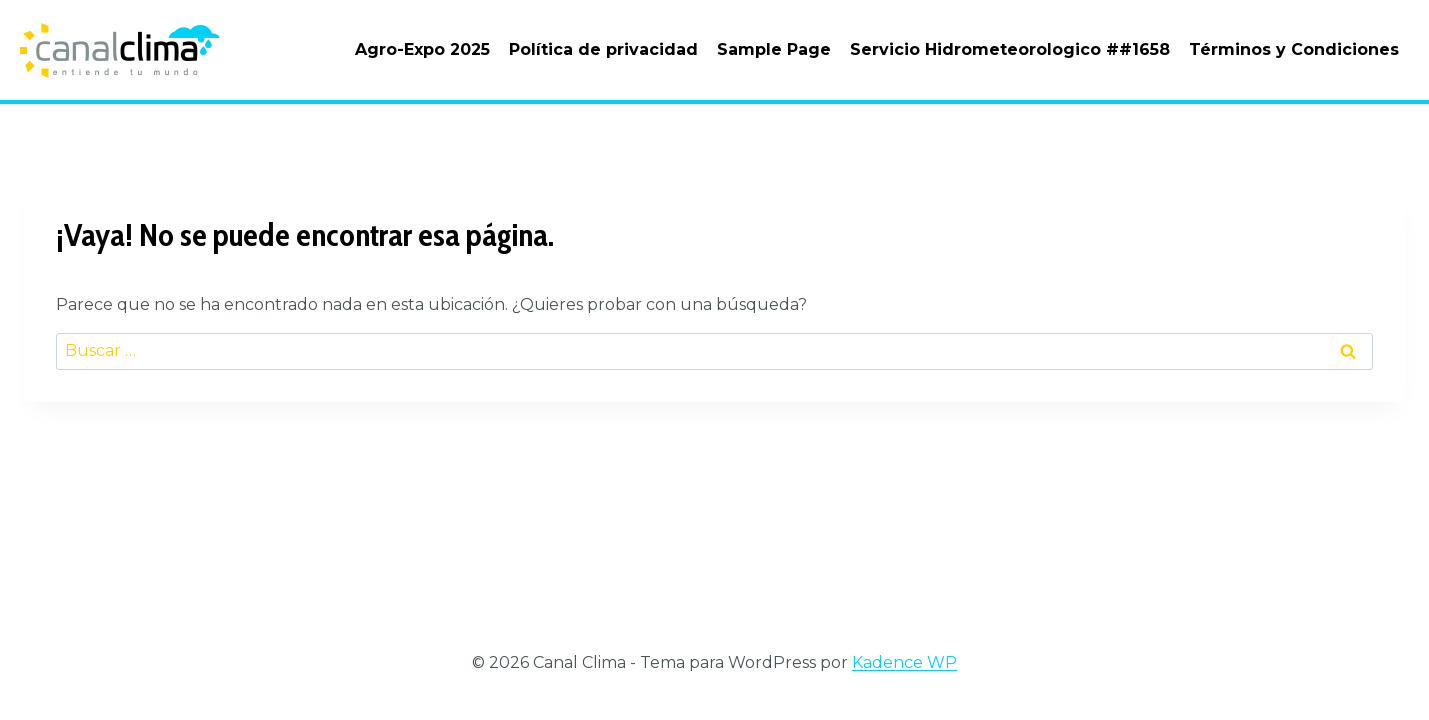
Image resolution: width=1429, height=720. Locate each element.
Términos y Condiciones (1294, 49)
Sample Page (774, 49)
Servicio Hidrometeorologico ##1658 (1010, 49)
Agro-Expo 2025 (422, 49)
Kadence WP (904, 662)
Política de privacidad (603, 49)
